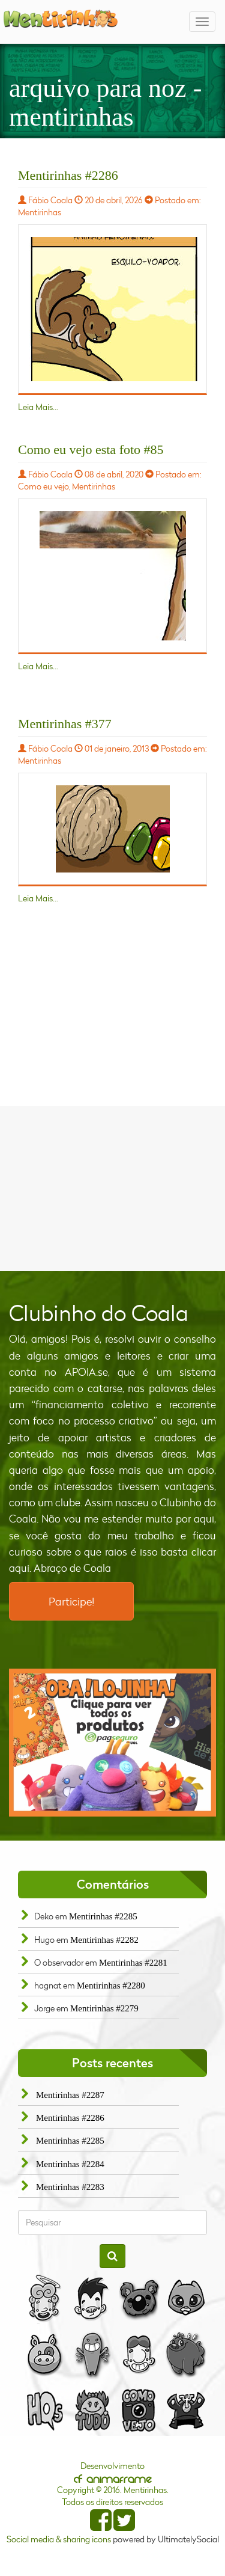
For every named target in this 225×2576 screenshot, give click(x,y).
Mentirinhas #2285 (103, 1916)
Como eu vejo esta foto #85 (91, 449)
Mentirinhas (39, 212)
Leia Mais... (38, 406)
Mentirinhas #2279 (104, 2008)
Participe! (71, 1601)
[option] (112, 1743)
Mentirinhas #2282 (104, 1940)
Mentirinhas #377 (65, 723)
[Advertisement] (113, 1187)
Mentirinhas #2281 (133, 1962)
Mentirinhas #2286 (68, 175)
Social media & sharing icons (60, 2539)
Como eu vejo (43, 486)
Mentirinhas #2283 (70, 2187)
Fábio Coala (50, 200)
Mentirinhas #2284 (70, 2164)
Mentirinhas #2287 (70, 2095)
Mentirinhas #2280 (111, 1985)
